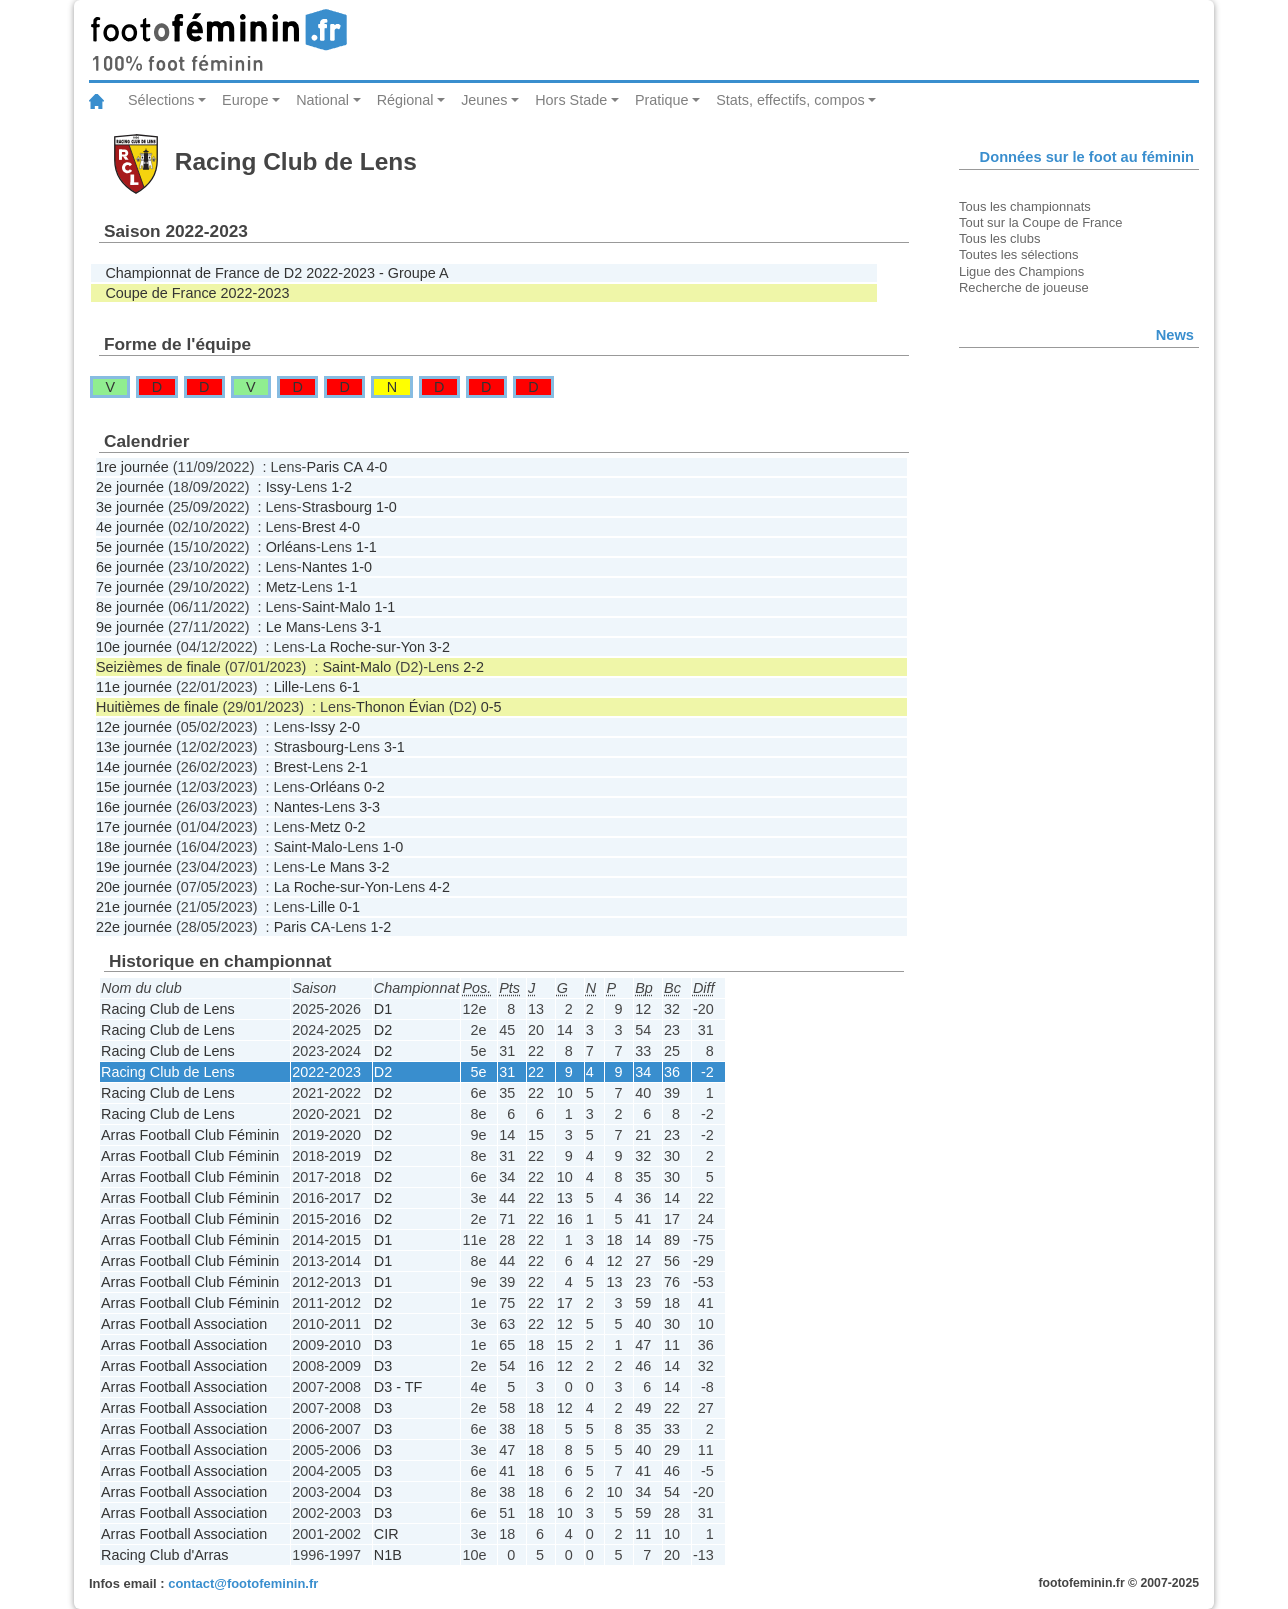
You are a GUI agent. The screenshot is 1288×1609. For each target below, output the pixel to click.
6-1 (349, 687)
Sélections (161, 100)
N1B (388, 1555)
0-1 (349, 907)
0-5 (491, 707)
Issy (279, 487)
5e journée (130, 547)
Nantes (325, 567)
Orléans (291, 547)
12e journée (134, 727)
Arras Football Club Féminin (190, 1135)
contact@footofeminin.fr (243, 1583)
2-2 (473, 667)
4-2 (439, 887)
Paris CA (334, 467)
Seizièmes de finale (158, 667)
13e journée (134, 747)
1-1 (366, 547)
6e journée (130, 567)
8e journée (130, 607)
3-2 (439, 647)
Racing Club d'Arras (165, 1555)
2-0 (349, 727)
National (322, 100)
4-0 (376, 467)
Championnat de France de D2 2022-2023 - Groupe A (276, 273)
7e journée (130, 587)
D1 (383, 1009)
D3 (383, 1345)
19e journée (134, 867)
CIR (386, 1534)
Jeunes (484, 100)
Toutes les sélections (1019, 254)
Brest (319, 527)
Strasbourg (337, 507)
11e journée (134, 687)
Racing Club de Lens (168, 1009)
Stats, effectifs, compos (790, 100)
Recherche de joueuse (1024, 287)
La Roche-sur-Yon (367, 647)
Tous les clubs (999, 238)
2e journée (130, 487)
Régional (405, 100)
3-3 (369, 807)
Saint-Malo (336, 607)
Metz (281, 587)
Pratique (662, 100)
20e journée (134, 887)
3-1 (371, 627)
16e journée (134, 807)
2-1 (357, 767)
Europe (245, 100)
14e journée (134, 767)
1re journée (132, 467)
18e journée (134, 847)
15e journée (134, 787)
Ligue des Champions (1021, 271)
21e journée (134, 907)
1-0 (386, 507)
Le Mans (293, 627)
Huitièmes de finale (157, 707)
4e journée (130, 527)
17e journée (134, 827)
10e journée (134, 647)
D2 (383, 1030)
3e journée (130, 507)
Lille (287, 687)
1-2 (341, 487)
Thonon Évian (400, 707)
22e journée (134, 927)
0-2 (374, 787)
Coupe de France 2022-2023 (197, 293)
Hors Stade (571, 100)
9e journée (130, 627)
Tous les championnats (1025, 206)
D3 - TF (398, 1387)
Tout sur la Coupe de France (1040, 222)
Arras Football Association (184, 1324)
